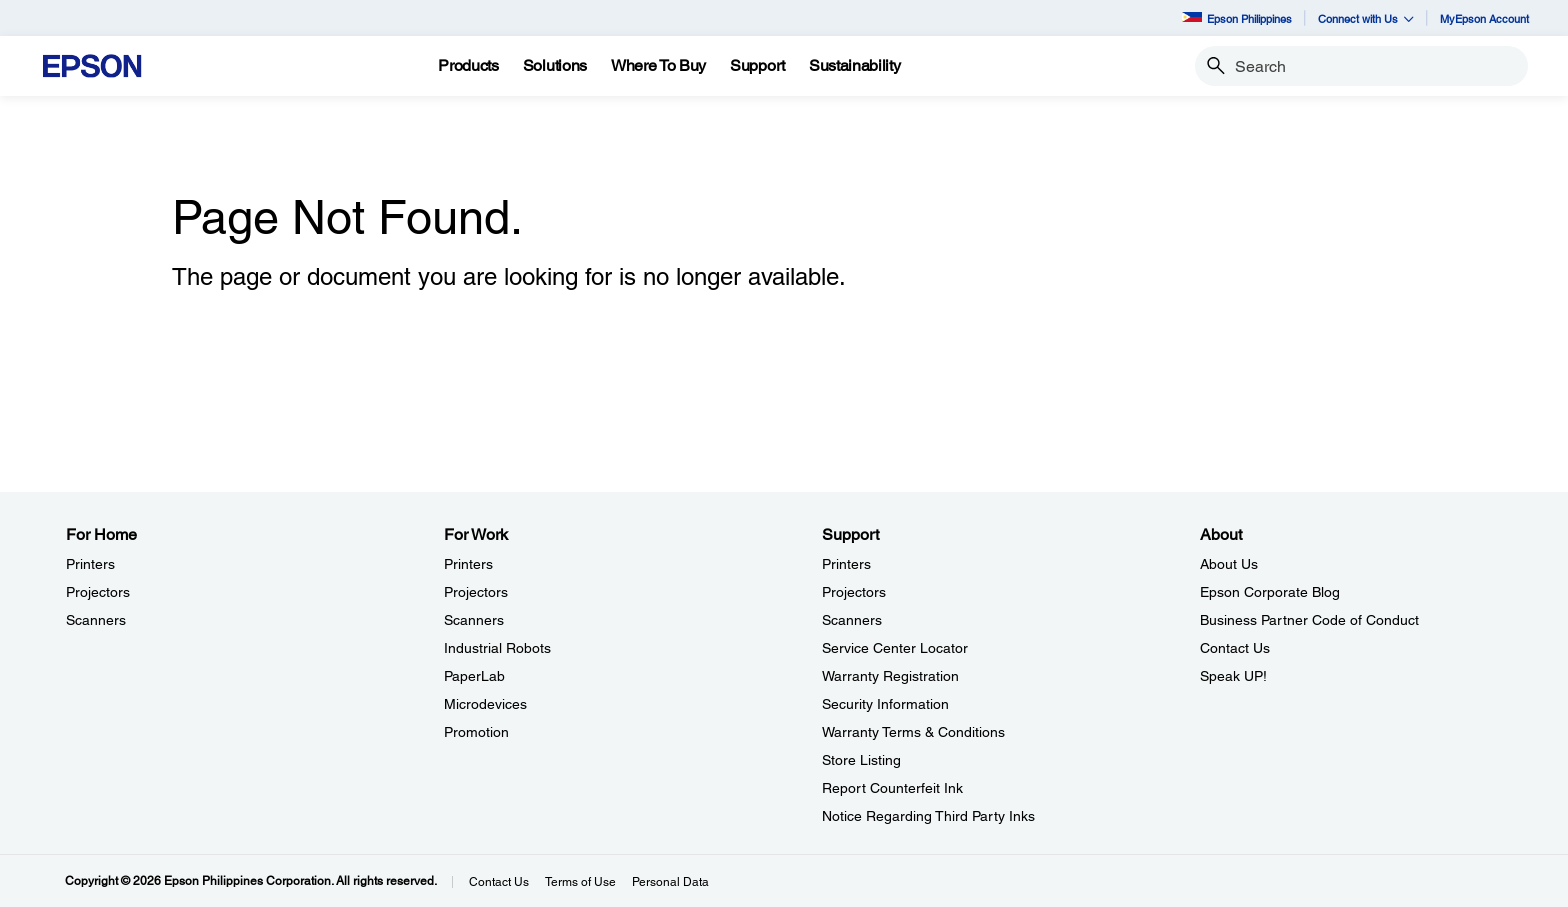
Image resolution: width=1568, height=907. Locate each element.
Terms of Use (580, 882)
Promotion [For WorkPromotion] (476, 732)
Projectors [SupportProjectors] (854, 592)
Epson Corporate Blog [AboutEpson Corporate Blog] (1270, 592)
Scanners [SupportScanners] (852, 620)
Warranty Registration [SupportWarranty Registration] (890, 676)
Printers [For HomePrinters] (90, 564)
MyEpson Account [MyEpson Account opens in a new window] (1484, 18)
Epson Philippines (1237, 18)
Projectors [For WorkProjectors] (476, 592)
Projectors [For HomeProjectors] (98, 592)
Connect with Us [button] (1366, 18)
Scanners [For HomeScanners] (96, 620)
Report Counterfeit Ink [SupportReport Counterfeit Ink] (892, 788)
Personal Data (670, 882)
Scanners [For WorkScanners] (474, 620)
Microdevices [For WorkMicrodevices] (485, 704)
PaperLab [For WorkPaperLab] (474, 676)
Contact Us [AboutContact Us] (1235, 648)
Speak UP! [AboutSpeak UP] (1233, 676)
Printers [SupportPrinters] (846, 564)
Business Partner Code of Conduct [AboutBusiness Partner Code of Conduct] (1309, 620)
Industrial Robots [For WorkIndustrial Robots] (497, 648)
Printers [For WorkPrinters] (468, 564)
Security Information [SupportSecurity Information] (885, 704)
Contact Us (499, 882)
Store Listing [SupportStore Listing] (861, 760)
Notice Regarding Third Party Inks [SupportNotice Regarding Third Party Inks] (928, 816)
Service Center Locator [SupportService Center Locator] (895, 648)
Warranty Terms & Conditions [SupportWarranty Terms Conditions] (913, 732)
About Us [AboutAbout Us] (1229, 564)
